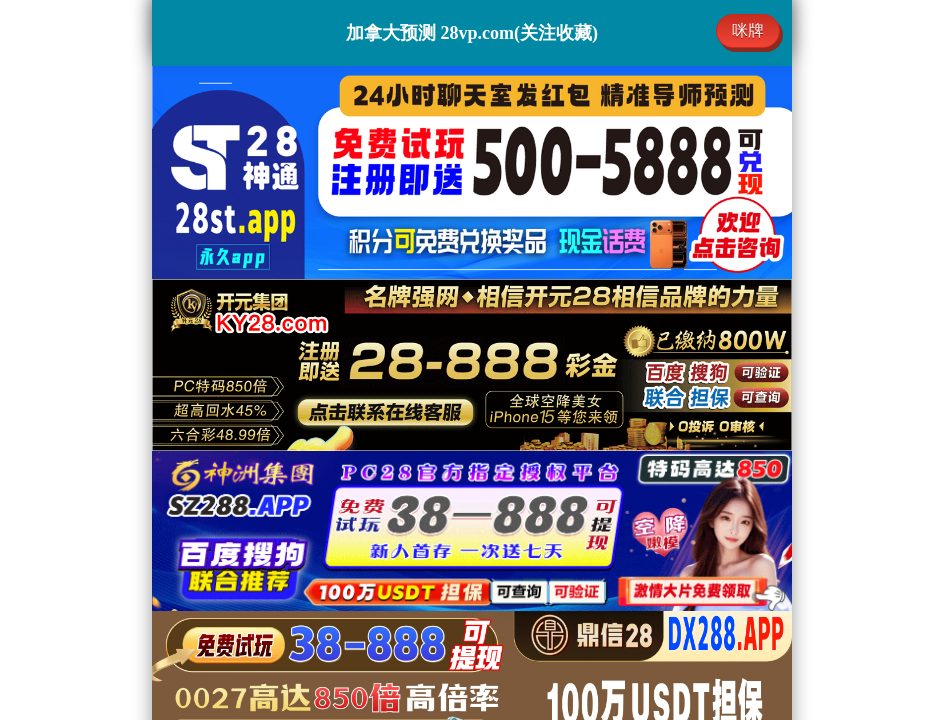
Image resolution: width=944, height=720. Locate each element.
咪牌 (748, 30)
